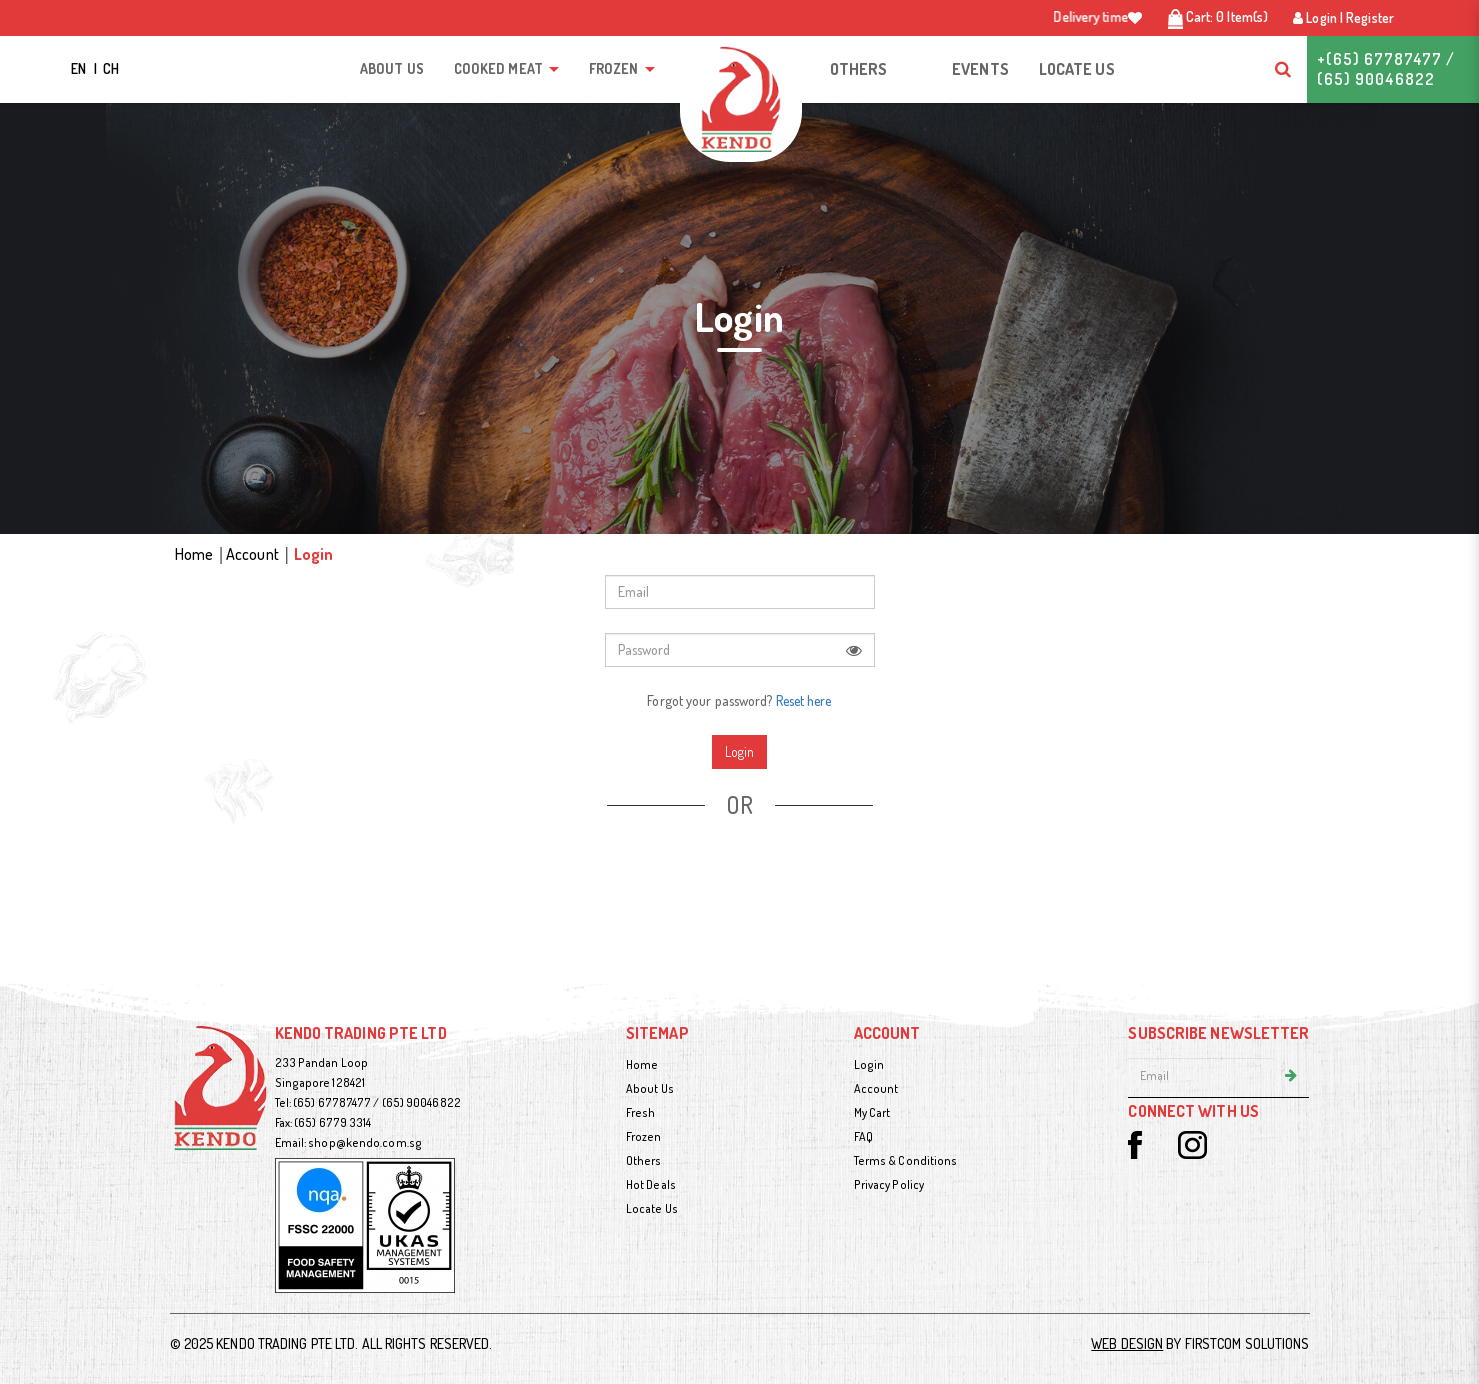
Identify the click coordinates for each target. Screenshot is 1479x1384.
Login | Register (1343, 17)
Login (314, 554)
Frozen (644, 1136)
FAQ (863, 1136)
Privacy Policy (889, 1184)
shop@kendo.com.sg (365, 1142)
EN (80, 68)
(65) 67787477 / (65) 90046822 (377, 1102)
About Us (650, 1088)
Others (644, 1160)
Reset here (804, 700)
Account (252, 554)
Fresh (641, 1112)
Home (194, 554)
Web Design (1127, 1343)
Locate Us (652, 1208)
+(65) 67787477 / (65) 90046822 (1386, 69)
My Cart (872, 1112)
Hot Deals (651, 1184)
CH (111, 68)
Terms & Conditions (906, 1160)
